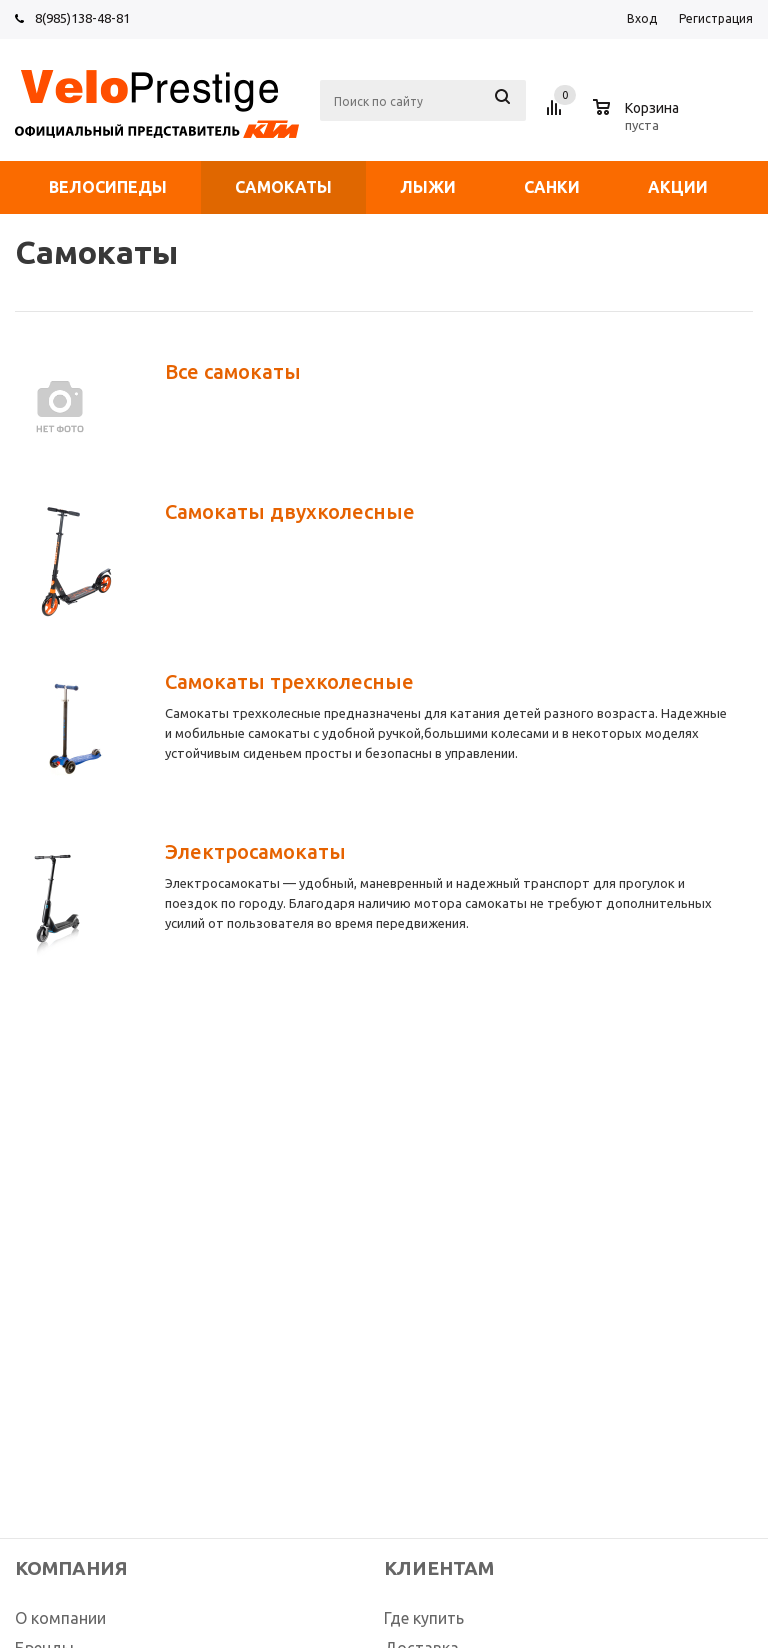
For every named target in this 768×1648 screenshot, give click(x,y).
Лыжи (428, 187)
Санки (552, 187)
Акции (678, 187)
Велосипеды (108, 187)
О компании (60, 1618)
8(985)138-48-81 (82, 18)
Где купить (424, 1618)
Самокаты (283, 187)
